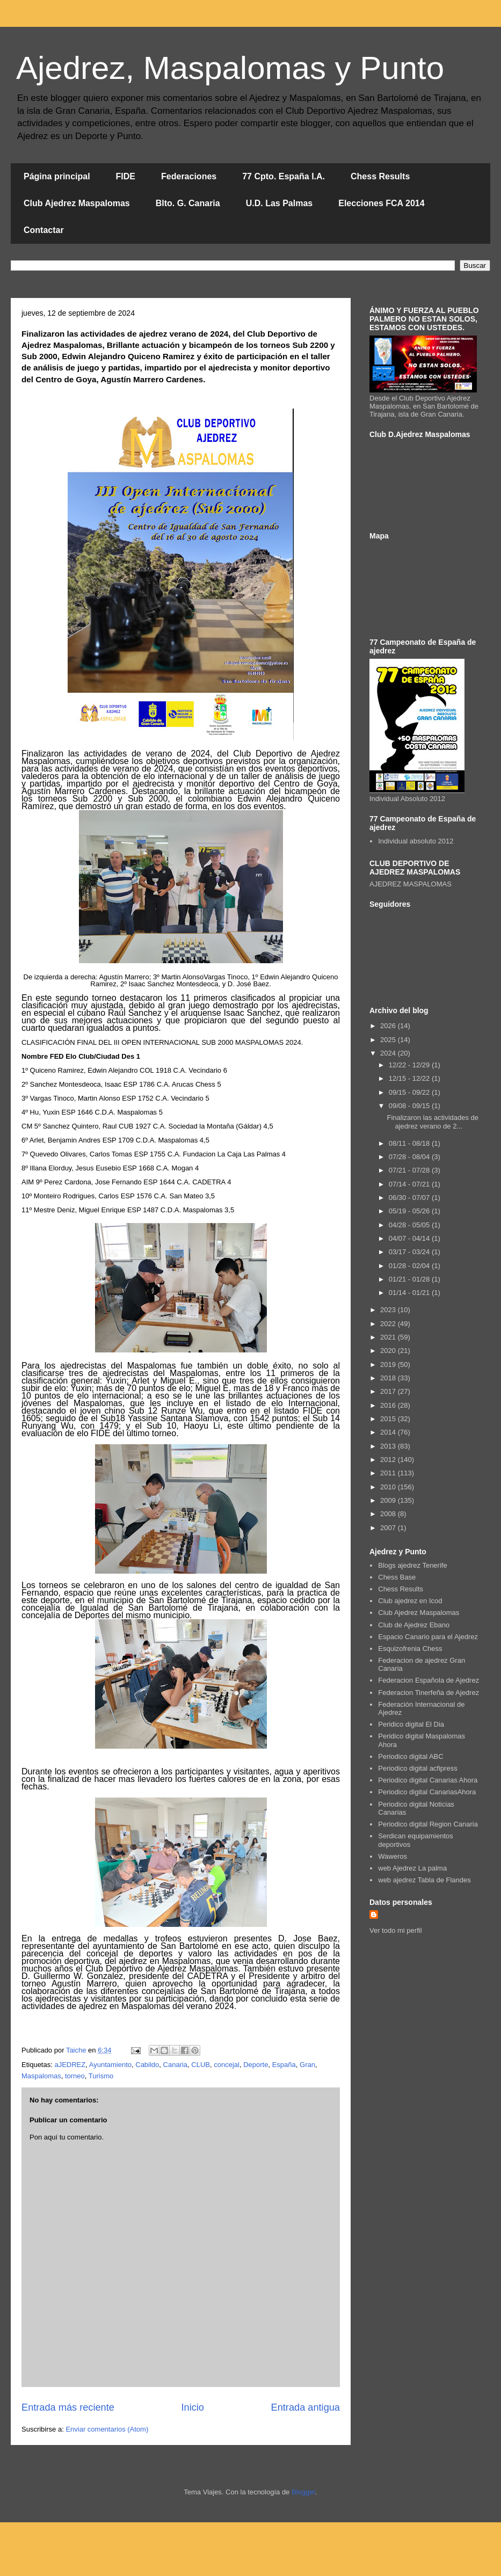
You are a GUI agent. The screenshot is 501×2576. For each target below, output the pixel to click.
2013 (389, 1446)
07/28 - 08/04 (410, 1157)
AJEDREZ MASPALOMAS (410, 884)
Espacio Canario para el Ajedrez (428, 1637)
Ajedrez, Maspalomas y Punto (230, 68)
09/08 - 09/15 (410, 1106)
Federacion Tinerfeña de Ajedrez (428, 1693)
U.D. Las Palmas (279, 203)
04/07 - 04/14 (410, 1238)
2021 (389, 1337)
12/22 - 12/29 (410, 1065)
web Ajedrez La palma (412, 1868)
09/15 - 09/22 (410, 1092)
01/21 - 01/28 (410, 1279)
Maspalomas (41, 2076)
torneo (75, 2076)
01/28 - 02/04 (410, 1266)
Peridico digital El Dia (411, 1724)
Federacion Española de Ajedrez (428, 1680)
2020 (389, 1351)
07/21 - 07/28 (410, 1170)
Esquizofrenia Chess (410, 1648)
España (284, 2065)
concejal (226, 2065)
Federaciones (188, 176)
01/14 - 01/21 (410, 1293)
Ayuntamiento (110, 2065)
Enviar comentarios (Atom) (107, 2429)
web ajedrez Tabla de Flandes (424, 1880)
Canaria (175, 2065)
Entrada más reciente (67, 2407)
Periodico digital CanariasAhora (427, 1792)
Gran (307, 2065)
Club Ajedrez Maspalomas (77, 203)
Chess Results (380, 176)
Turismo (101, 2076)
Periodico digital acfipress (417, 1768)
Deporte (255, 2065)
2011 (389, 1473)
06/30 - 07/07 (410, 1198)
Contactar (44, 230)
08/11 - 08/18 (410, 1143)
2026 (389, 1026)
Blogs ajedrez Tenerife (412, 1565)
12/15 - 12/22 (410, 1078)
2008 (389, 1514)
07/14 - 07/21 (410, 1184)
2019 (389, 1364)
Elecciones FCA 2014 (381, 203)
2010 (389, 1487)
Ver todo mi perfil (395, 1930)
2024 (389, 1053)
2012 (389, 1460)
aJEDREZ (69, 2065)
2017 (389, 1391)
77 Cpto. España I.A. (283, 176)
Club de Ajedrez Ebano (413, 1625)
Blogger (303, 2492)
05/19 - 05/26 (410, 1211)
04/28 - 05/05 (410, 1225)
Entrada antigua (305, 2407)
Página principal (57, 176)
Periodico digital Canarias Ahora (427, 1780)
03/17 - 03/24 (410, 1252)
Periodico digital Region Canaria (428, 1824)
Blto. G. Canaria (188, 203)
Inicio (192, 2407)
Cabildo (147, 2065)
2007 (389, 1528)
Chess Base (397, 1577)
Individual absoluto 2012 (415, 841)
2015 (389, 1419)
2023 (389, 1310)
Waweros (392, 1856)
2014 (389, 1432)
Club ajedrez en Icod (410, 1601)
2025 (389, 1040)
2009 (389, 1500)
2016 (389, 1405)
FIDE (125, 176)
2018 (389, 1378)
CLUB (200, 2065)
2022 (389, 1324)
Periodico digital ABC (410, 1756)
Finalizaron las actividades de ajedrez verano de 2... (432, 1122)
